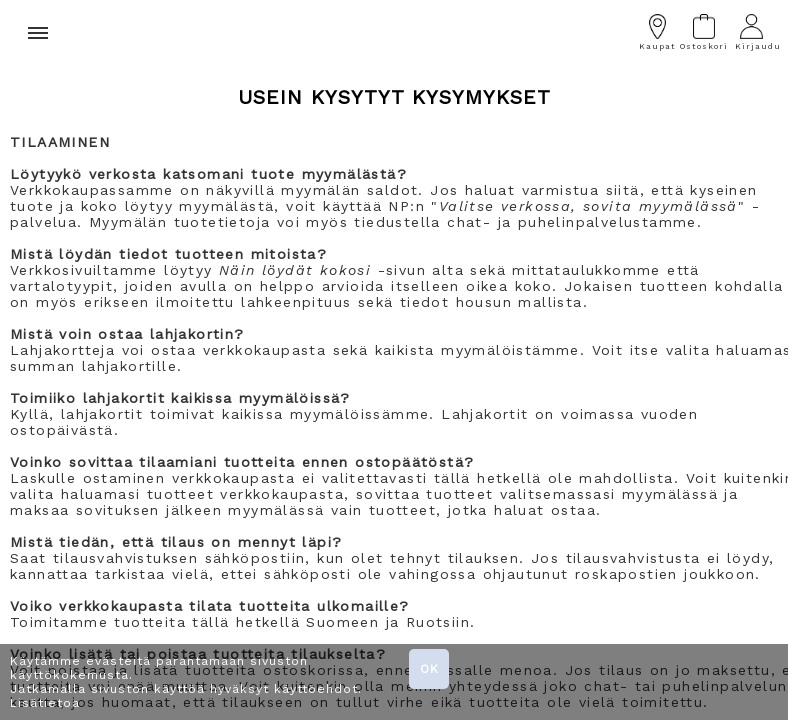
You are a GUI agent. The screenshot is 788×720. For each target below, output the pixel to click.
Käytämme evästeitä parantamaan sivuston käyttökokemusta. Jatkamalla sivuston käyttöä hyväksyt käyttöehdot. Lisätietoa (186, 682)
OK (429, 669)
